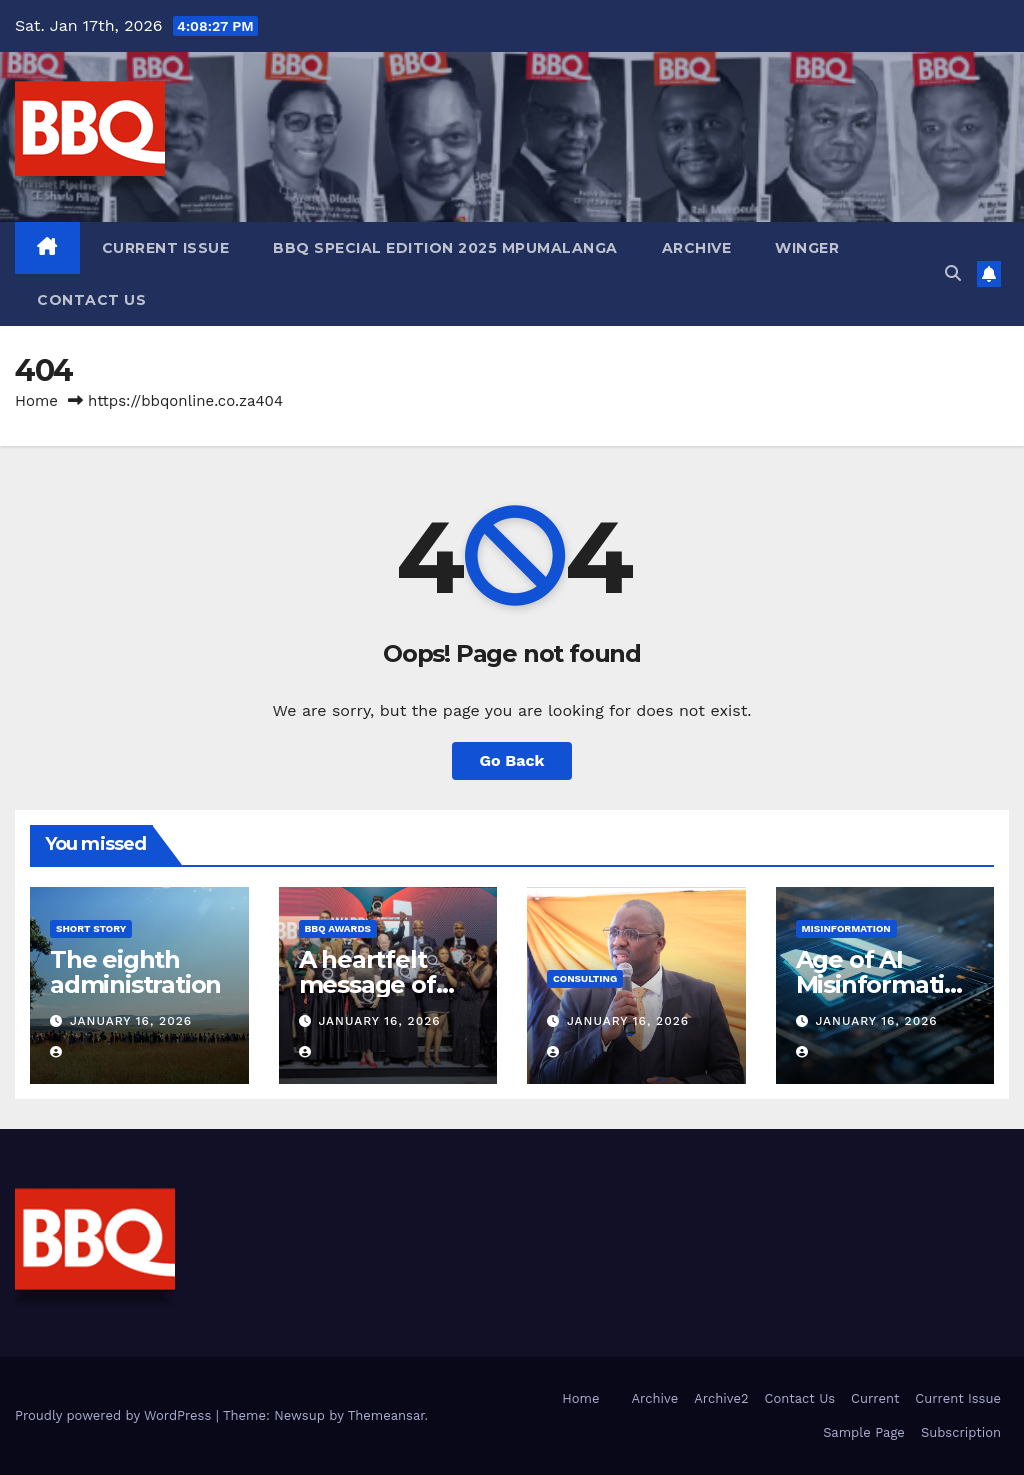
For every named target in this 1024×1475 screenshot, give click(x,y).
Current (875, 1398)
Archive (697, 248)
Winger (807, 248)
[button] (953, 273)
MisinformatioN (846, 928)
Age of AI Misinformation (877, 984)
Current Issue (166, 248)
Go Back (512, 760)
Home (36, 401)
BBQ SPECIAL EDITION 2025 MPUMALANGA (445, 248)
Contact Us (91, 300)
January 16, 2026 (131, 1021)
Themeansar (386, 1415)
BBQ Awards (338, 928)
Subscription (961, 1432)
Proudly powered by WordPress (115, 1415)
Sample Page (864, 1432)
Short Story (91, 928)
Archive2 (721, 1398)
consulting (585, 978)
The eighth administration (135, 972)
